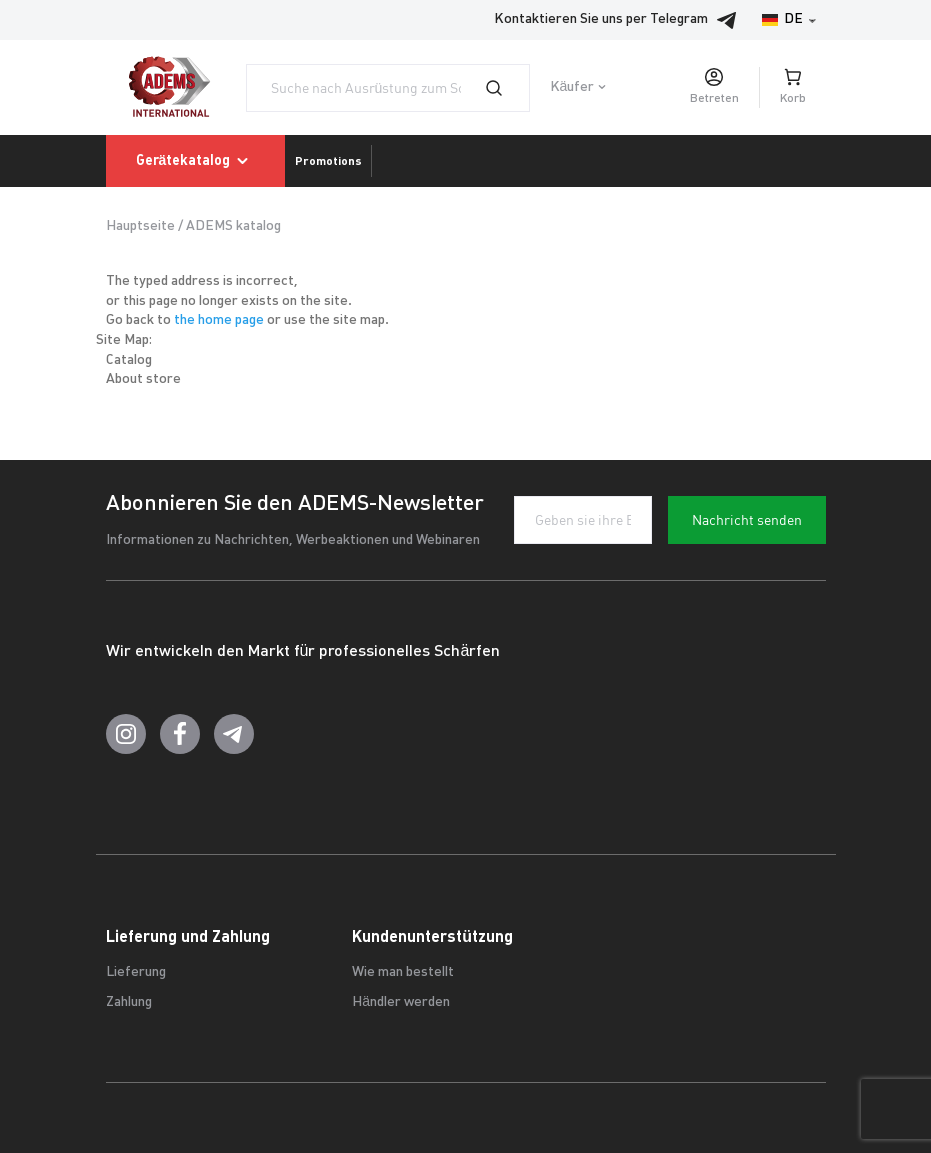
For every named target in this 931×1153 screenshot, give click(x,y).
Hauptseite (140, 226)
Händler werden (401, 1002)
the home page (219, 320)
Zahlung (129, 1002)
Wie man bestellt (403, 972)
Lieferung (136, 972)
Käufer (572, 87)
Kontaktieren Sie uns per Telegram (621, 20)
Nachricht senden (747, 520)
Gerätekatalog (196, 161)
